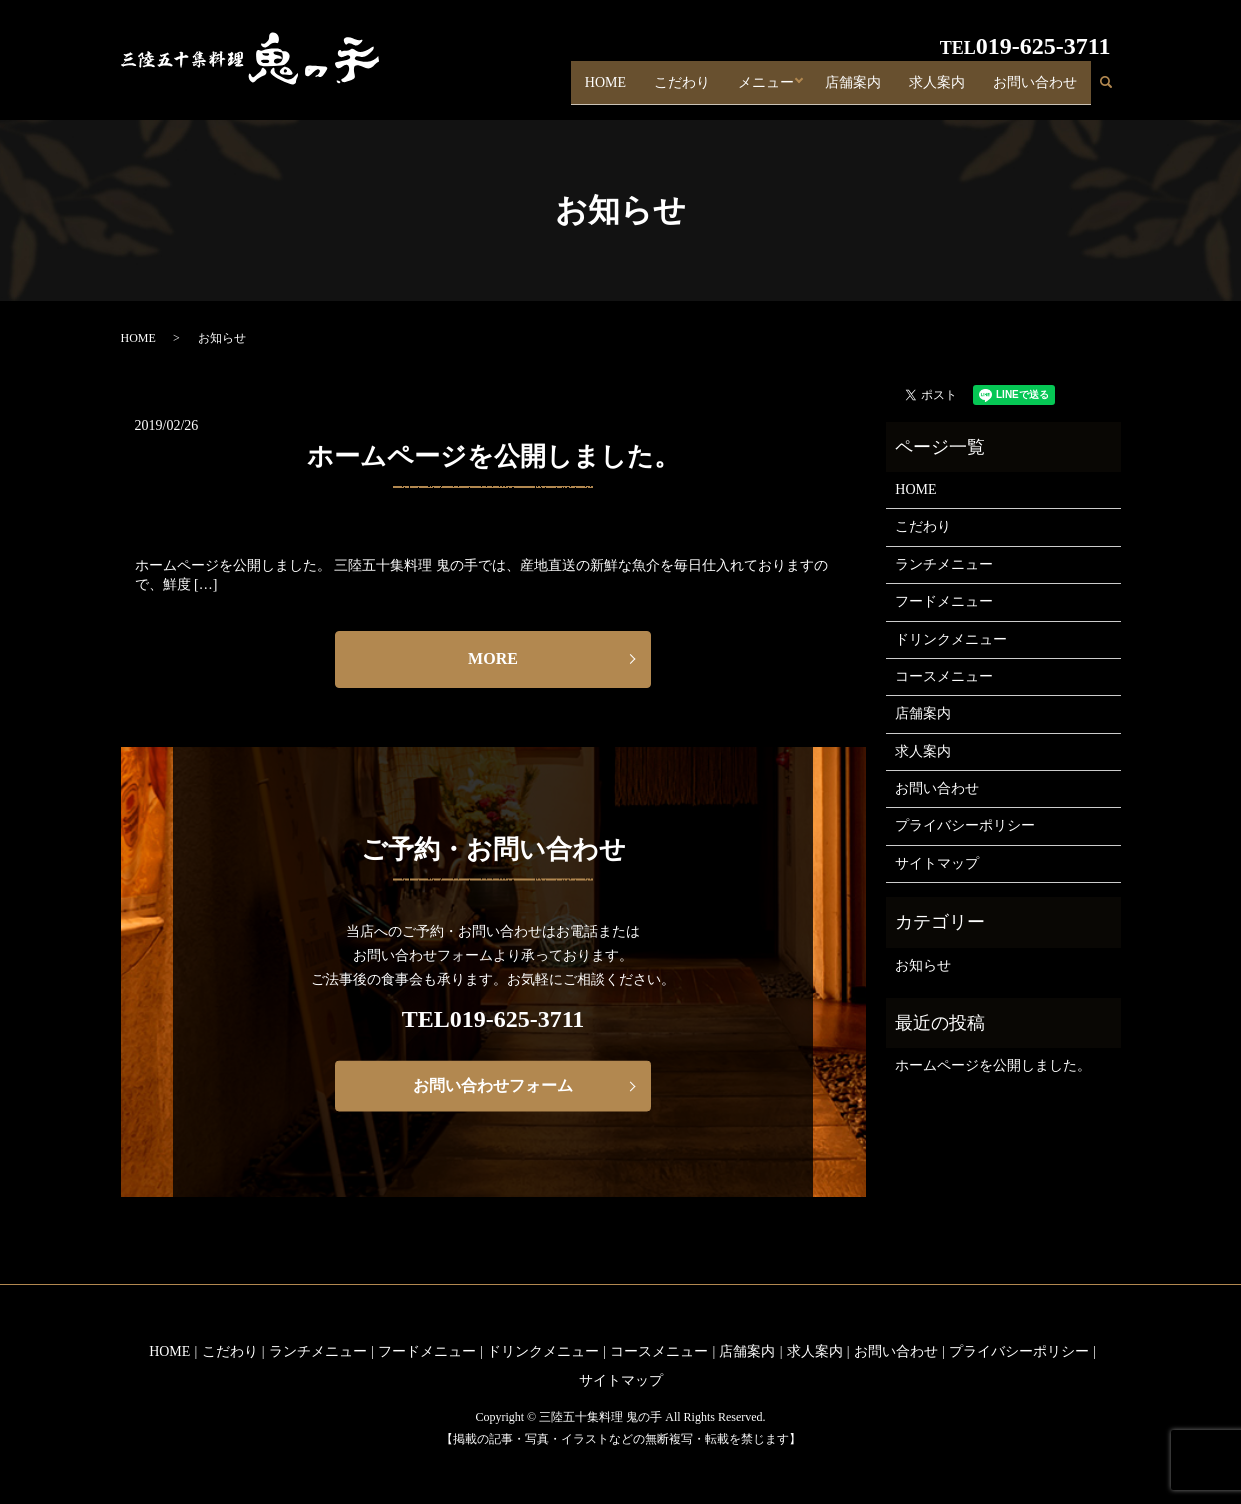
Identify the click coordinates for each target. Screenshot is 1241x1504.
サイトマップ (937, 863)
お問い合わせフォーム (493, 1085)
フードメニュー (944, 601)
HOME (600, 88)
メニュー (762, 88)
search (1114, 89)
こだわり (678, 88)
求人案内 (937, 88)
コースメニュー (944, 676)
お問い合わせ (1035, 88)
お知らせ (923, 965)
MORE (493, 658)
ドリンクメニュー (951, 639)
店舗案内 (853, 88)
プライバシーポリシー (965, 825)
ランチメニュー (944, 564)
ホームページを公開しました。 (493, 456)
